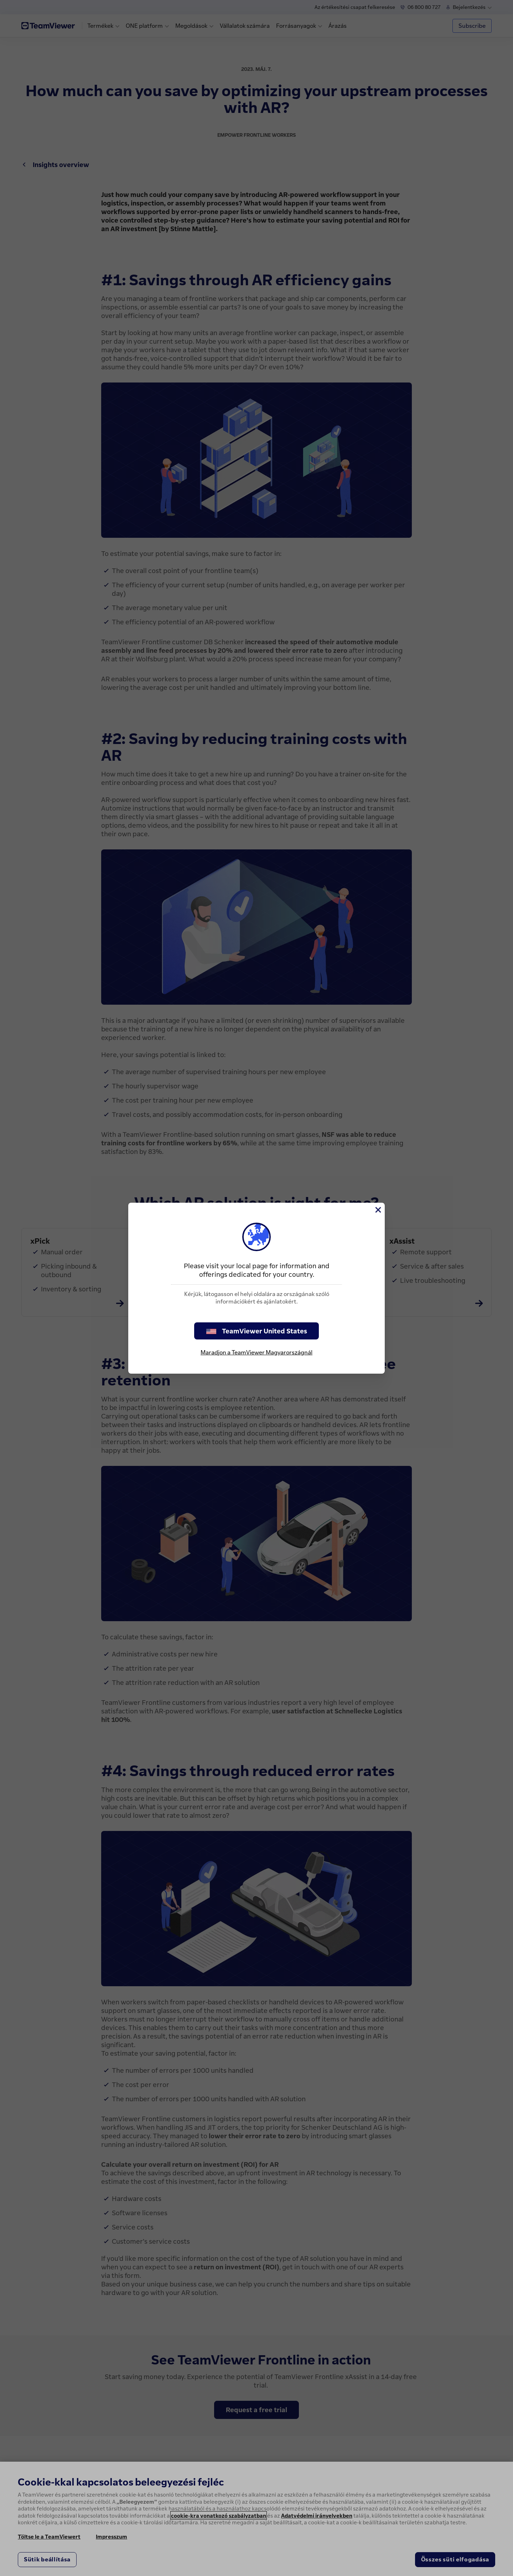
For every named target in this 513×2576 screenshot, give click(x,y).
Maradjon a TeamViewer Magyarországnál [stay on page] (256, 1352)
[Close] (377, 1210)
